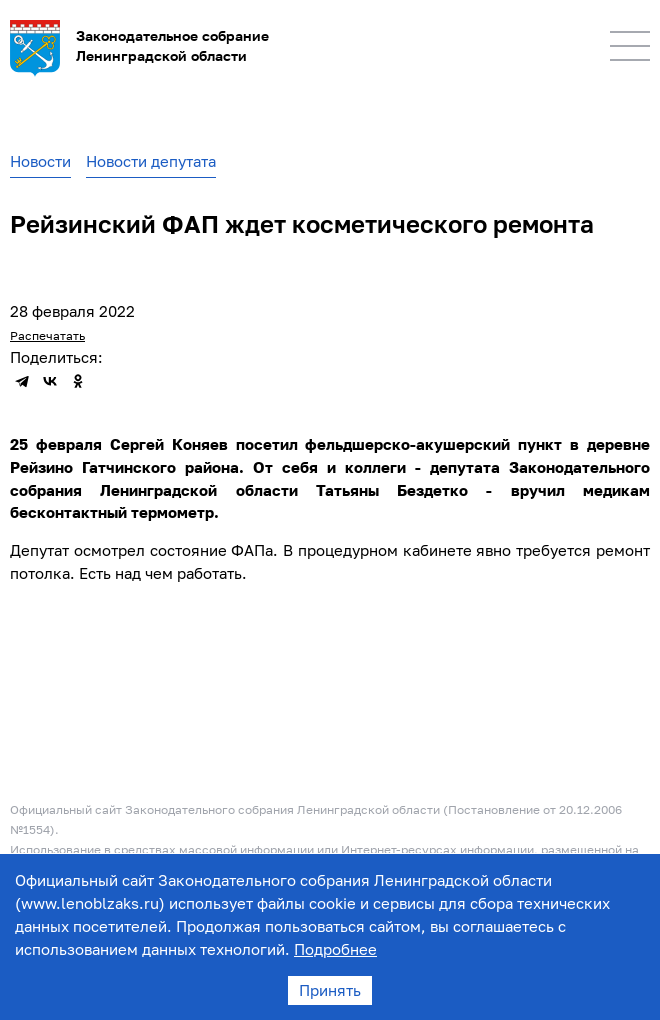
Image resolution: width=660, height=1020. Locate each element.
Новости (40, 161)
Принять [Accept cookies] (330, 990)
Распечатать (47, 335)
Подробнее (335, 949)
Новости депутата (151, 161)
